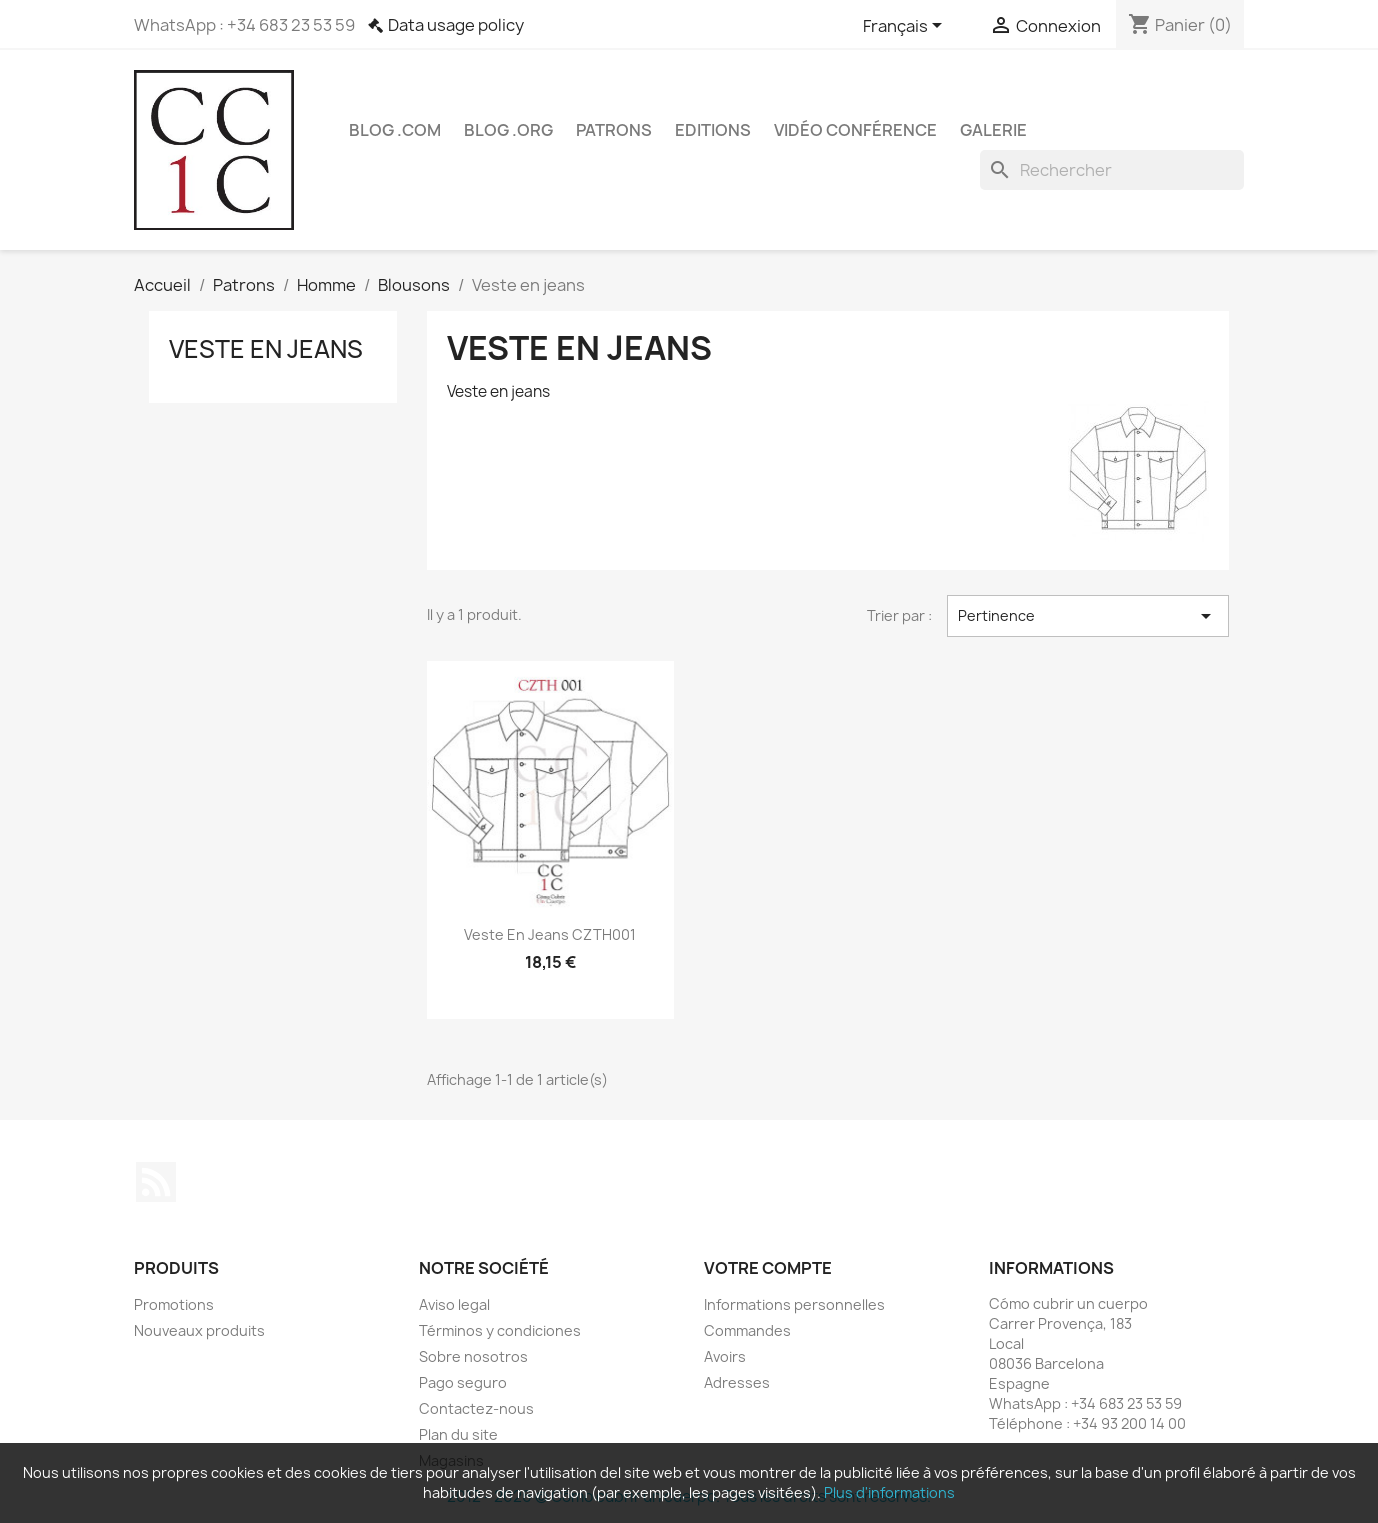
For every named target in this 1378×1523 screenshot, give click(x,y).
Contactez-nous (476, 1408)
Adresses (737, 1382)
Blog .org (508, 130)
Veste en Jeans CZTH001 (550, 934)
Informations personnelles (794, 1304)
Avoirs (725, 1356)
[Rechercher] (1112, 170)
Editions (713, 130)
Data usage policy (456, 25)
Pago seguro (463, 1382)
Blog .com (395, 130)
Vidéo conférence (855, 130)
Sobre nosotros (473, 1356)
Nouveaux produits (199, 1330)
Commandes (747, 1330)
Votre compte (768, 1268)
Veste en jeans (266, 349)
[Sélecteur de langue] (906, 27)
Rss (156, 1182)
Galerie (993, 130)
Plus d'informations (889, 1492)
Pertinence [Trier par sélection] (1088, 616)
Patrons (614, 130)
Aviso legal (454, 1304)
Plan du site (458, 1434)
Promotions (174, 1304)
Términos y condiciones (500, 1330)
